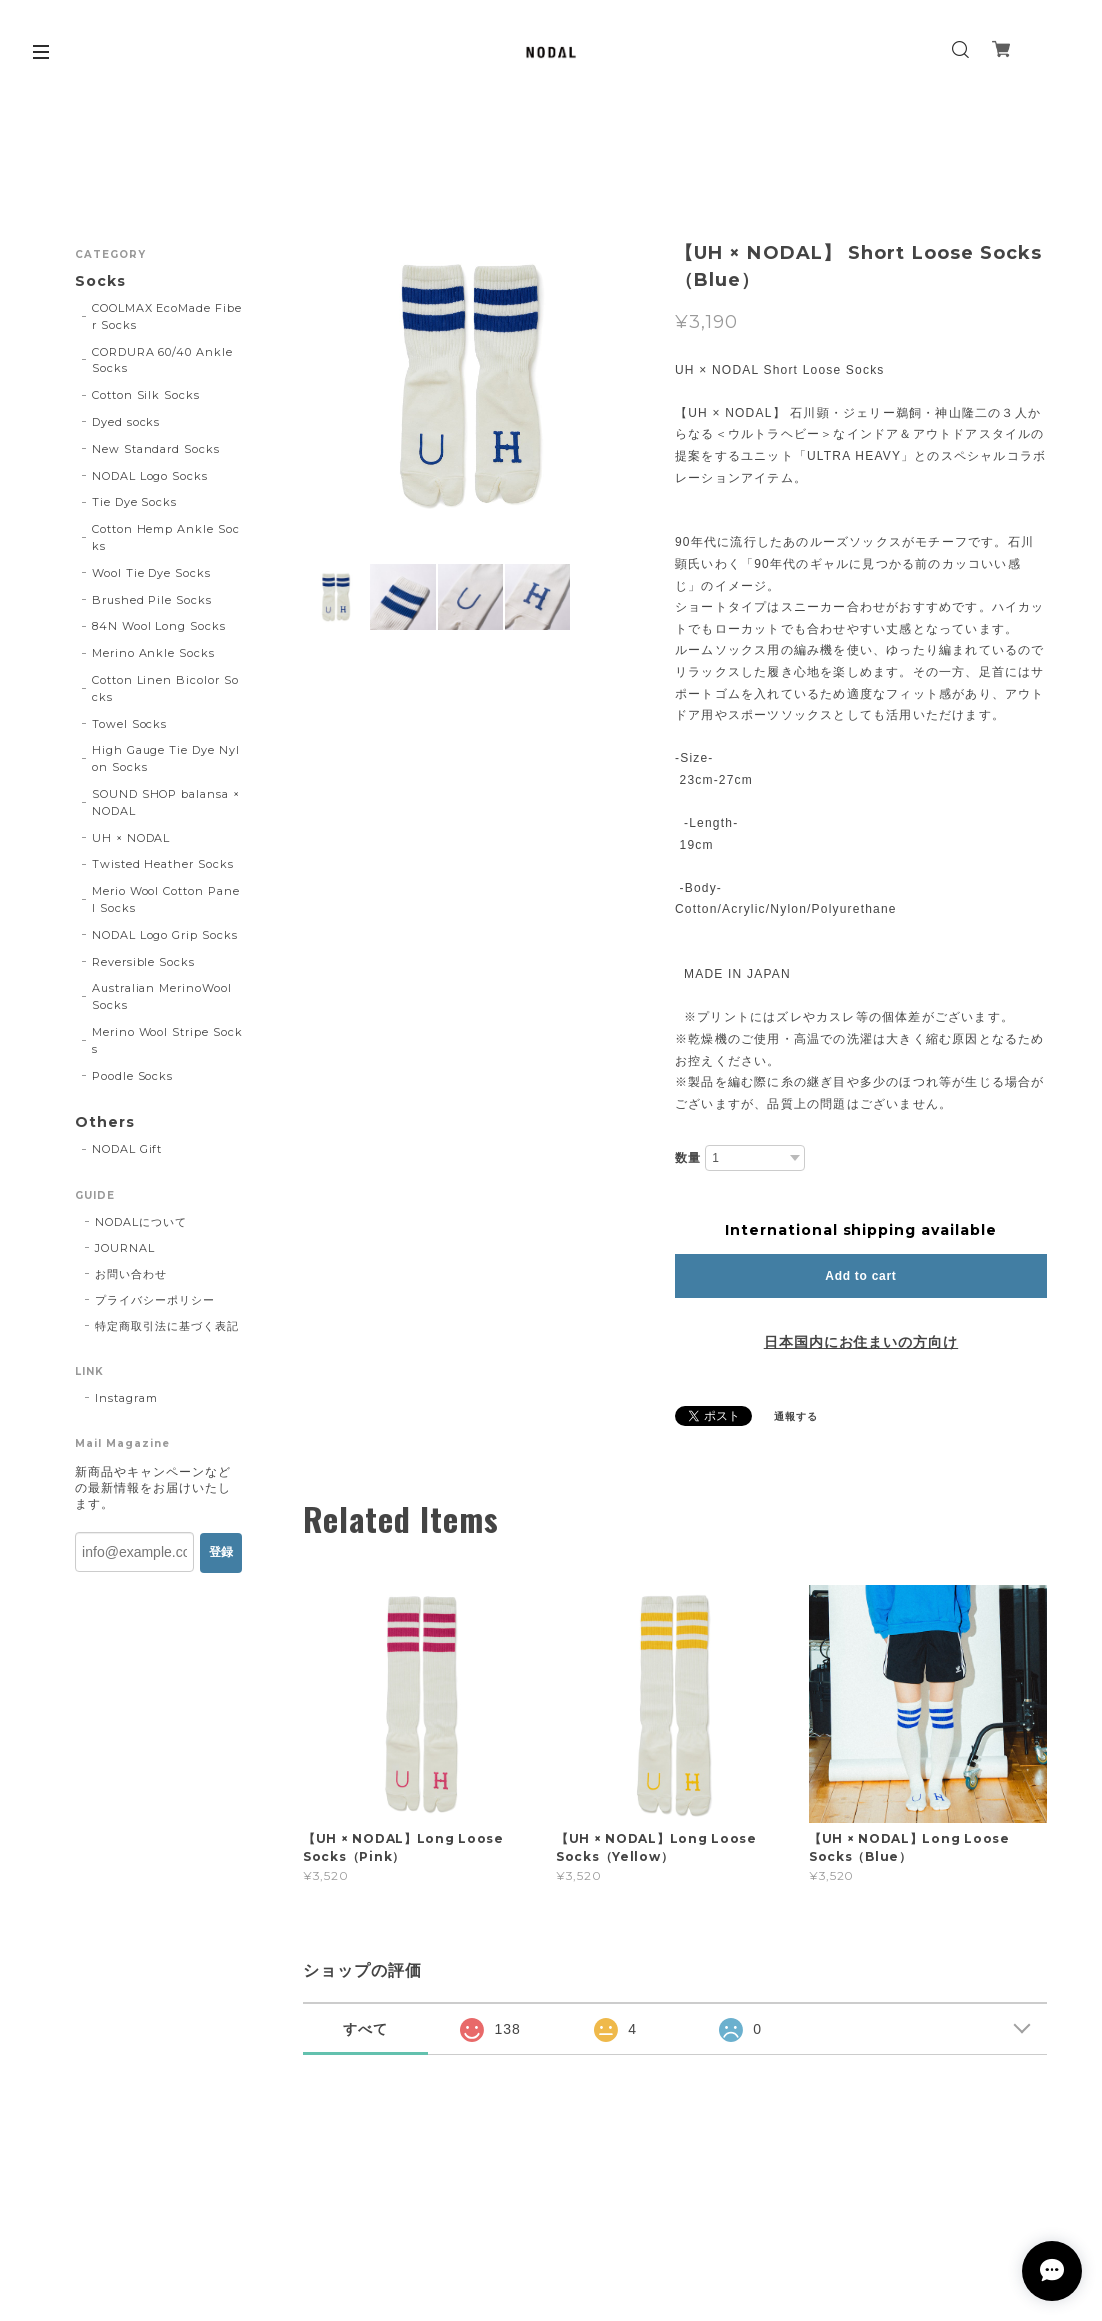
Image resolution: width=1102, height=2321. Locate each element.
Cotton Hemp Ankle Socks (166, 537)
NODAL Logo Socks (150, 476)
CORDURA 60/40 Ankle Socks (162, 360)
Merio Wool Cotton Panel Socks (166, 899)
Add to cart (860, 1276)
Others (105, 1122)
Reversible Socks (143, 962)
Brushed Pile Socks (152, 600)
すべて (365, 2029)
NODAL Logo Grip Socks (165, 935)
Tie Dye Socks (134, 502)
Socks (100, 281)
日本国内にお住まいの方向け (861, 1342)
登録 (221, 1552)
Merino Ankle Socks (153, 653)
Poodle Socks (133, 1076)
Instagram (126, 1398)
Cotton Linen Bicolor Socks (165, 688)
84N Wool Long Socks (159, 626)
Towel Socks (130, 724)
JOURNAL (125, 1248)
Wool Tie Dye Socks (151, 573)
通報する (796, 1416)
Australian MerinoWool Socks (162, 996)
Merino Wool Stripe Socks (167, 1040)
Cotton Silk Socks (146, 395)
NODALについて (141, 1222)
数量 (688, 1158)
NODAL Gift (127, 1149)
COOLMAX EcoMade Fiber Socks (167, 316)
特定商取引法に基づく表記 (167, 1326)
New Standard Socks (156, 449)
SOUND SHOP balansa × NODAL (166, 802)
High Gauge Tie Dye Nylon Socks (166, 758)
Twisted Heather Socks (163, 864)
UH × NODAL (131, 838)
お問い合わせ (131, 1274)
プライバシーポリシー (155, 1300)
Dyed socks (126, 422)
